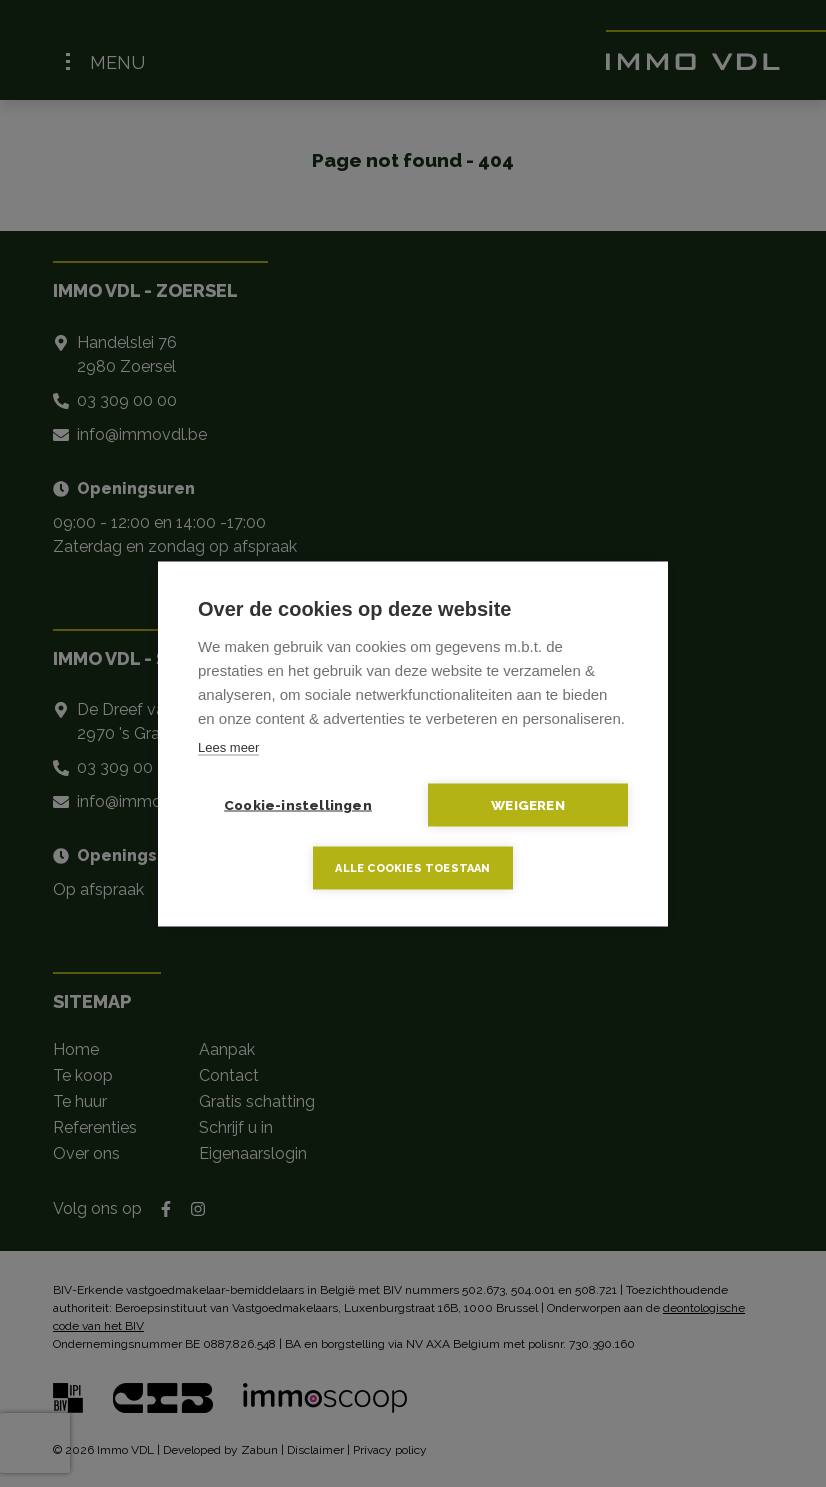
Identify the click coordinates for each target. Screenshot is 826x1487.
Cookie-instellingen (298, 804)
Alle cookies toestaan (412, 867)
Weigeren (528, 804)
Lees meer (228, 746)
